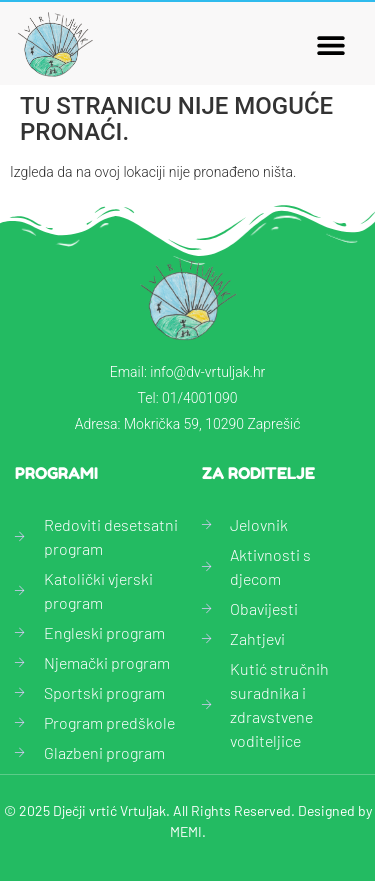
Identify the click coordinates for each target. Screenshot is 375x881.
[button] (331, 44)
